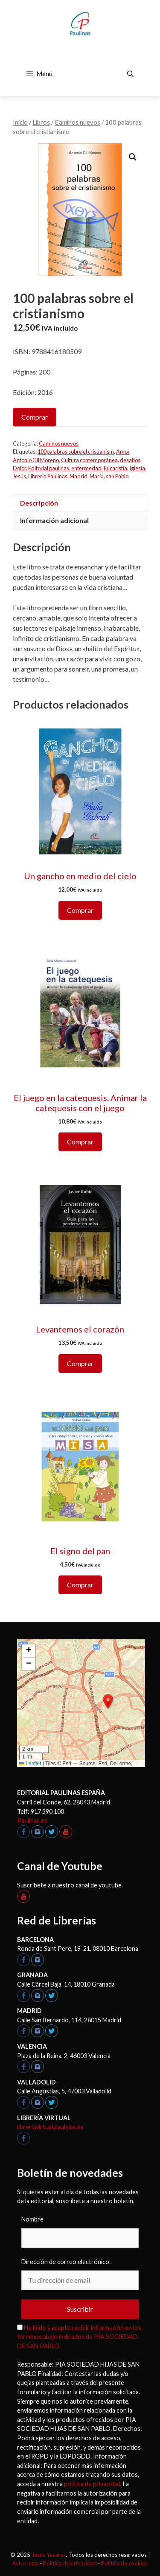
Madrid (78, 476)
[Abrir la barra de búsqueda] (130, 73)
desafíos (130, 460)
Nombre (32, 2219)
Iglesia (137, 468)
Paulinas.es (32, 1820)
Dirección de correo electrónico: (66, 2261)
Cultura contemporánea (89, 460)
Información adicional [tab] (54, 520)
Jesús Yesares (49, 2554)
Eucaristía (115, 468)
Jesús (19, 476)
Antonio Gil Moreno (36, 460)
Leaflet (30, 1764)
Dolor (19, 468)
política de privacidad (92, 2483)
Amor (122, 451)
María (97, 476)
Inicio (20, 122)
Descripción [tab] (39, 503)
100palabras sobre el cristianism (76, 451)
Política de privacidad (70, 2563)
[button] (132, 157)
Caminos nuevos (77, 122)
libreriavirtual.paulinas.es (50, 2126)
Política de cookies (124, 2563)
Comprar (34, 417)
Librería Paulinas (47, 476)
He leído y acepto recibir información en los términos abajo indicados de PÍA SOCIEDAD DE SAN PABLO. (79, 2337)
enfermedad (86, 468)
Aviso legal (25, 2563)
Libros (41, 122)
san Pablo (117, 476)
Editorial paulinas (48, 468)
